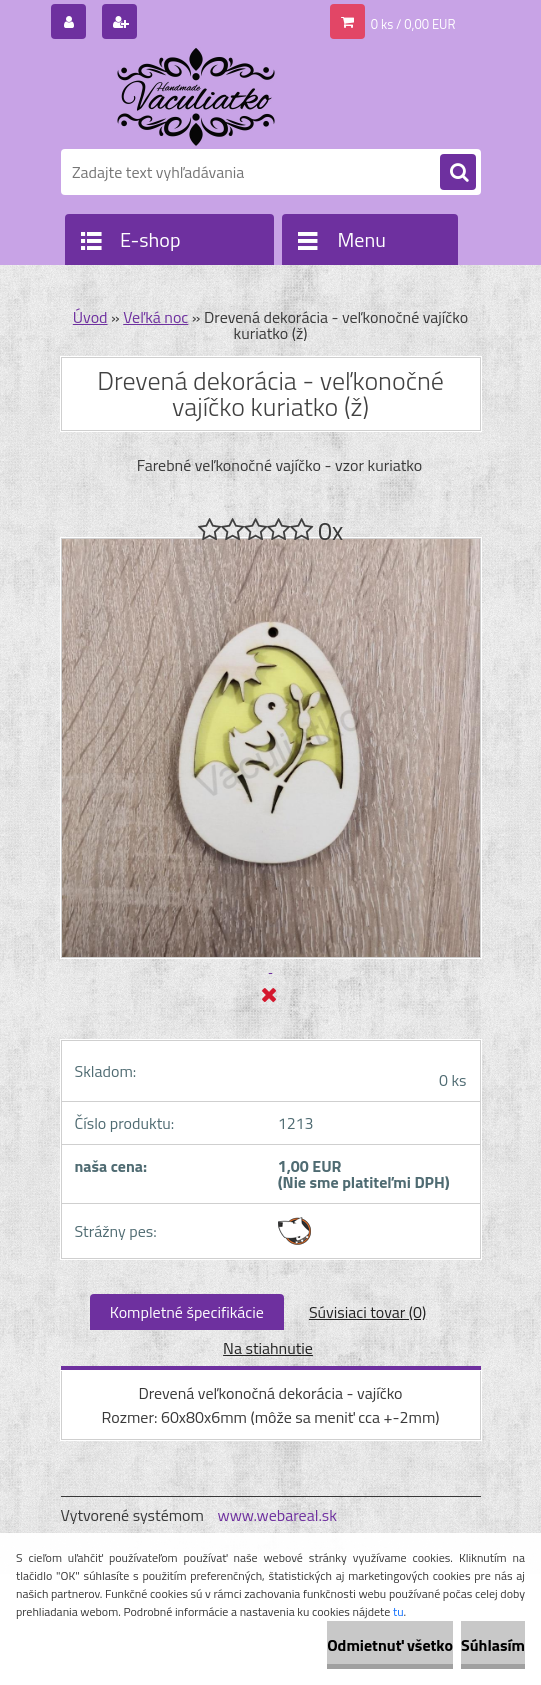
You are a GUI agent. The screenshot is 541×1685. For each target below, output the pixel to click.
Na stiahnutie (268, 1348)
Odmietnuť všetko (390, 1645)
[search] (458, 173)
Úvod (90, 317)
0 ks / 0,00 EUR (413, 24)
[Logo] (198, 97)
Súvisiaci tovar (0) (367, 1312)
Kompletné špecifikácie (187, 1312)
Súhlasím (493, 1645)
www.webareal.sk (277, 1515)
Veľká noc (155, 317)
